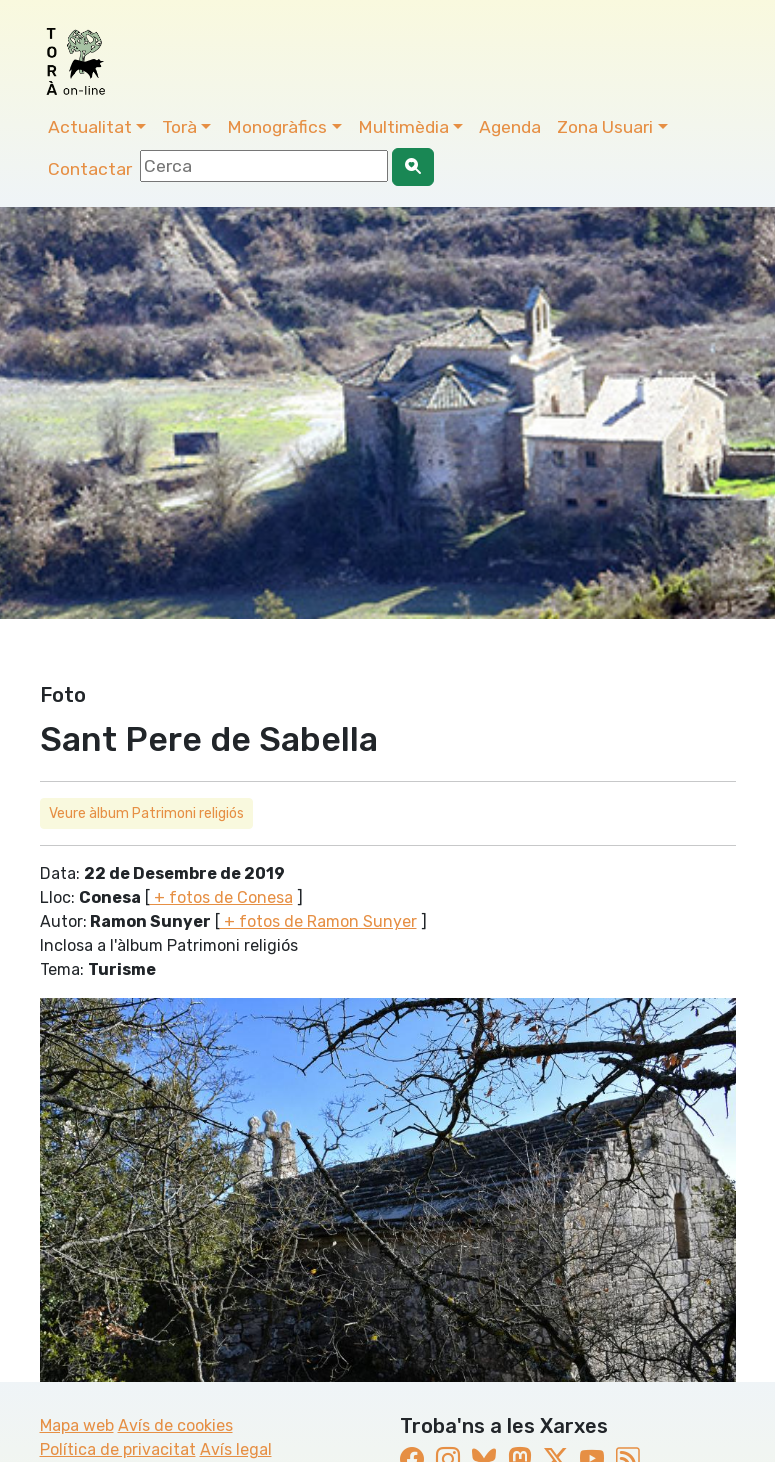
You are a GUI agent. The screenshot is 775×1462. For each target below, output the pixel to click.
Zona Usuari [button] (605, 127)
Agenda (510, 127)
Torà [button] (179, 127)
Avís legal (236, 1449)
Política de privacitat (118, 1449)
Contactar (90, 169)
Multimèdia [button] (403, 127)
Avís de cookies (175, 1425)
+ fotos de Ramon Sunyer (318, 921)
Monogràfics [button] (277, 127)
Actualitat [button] (90, 127)
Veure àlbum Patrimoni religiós (146, 813)
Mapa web (77, 1425)
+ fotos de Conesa (221, 897)
